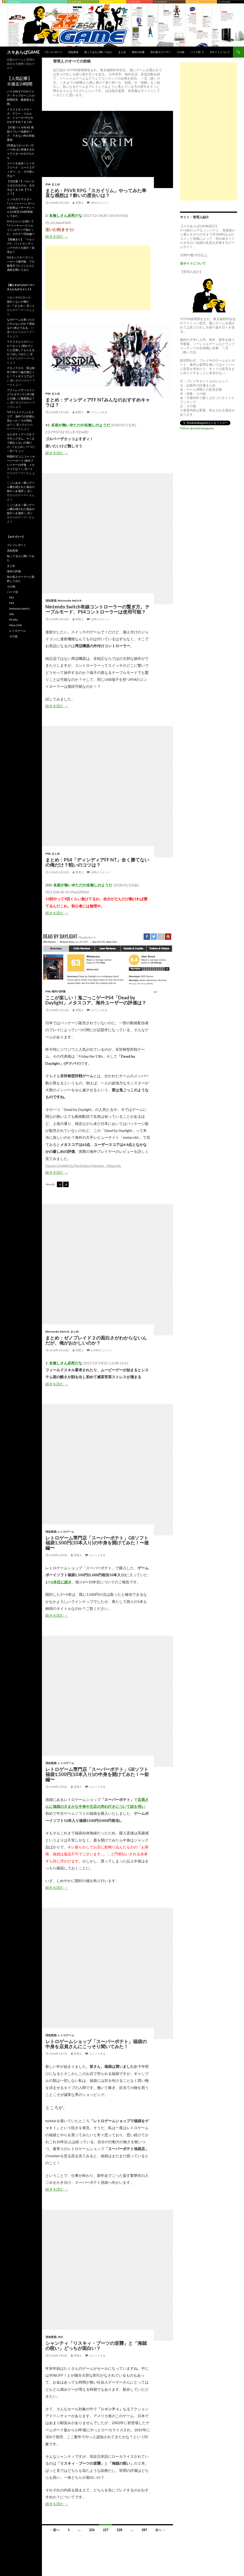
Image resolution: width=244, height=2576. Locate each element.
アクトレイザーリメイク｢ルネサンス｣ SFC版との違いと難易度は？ (21, 394)
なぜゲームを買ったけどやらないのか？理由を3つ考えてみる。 (21, 324)
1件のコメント (100, 202)
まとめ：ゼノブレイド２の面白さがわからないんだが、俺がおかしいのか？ (96, 1340)
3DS (60, 2337)
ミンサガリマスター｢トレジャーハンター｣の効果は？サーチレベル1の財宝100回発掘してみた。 (21, 208)
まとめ (122, 51)
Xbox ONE (15, 625)
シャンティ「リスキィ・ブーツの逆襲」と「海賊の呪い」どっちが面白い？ (96, 2345)
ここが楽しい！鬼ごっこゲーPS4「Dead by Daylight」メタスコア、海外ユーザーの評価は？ (95, 1000)
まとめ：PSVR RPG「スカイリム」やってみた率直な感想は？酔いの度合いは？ (95, 193)
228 (119, 2530)
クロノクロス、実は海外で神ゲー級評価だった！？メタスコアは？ (21, 372)
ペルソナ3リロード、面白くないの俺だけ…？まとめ (20, 301)
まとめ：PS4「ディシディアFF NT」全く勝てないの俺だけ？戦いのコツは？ (97, 862)
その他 (180, 51)
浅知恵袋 (73, 51)
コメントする (99, 412)
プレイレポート (53, 51)
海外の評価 (138, 51)
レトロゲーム (66, 1531)
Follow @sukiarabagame (197, 428)
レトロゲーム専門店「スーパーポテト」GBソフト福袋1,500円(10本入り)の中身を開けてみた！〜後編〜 (97, 1543)
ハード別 (195, 51)
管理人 (79, 202)
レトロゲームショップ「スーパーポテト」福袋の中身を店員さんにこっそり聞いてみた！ (96, 2044)
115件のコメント (101, 1350)
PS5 (11, 597)
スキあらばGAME (23, 52)
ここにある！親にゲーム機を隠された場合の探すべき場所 (21, 487)
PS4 (47, 184)
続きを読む (56, 236)
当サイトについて (220, 51)
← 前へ (54, 2530)
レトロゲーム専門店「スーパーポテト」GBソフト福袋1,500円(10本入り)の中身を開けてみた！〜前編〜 (97, 1774)
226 (91, 2530)
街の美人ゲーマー (160, 51)
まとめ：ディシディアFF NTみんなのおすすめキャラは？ (97, 402)
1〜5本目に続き (58, 1582)
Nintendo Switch (70, 600)
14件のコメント (100, 619)
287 (144, 2530)
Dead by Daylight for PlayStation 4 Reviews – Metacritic (83, 1166)
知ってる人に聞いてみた (98, 51)
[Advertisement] (97, 278)
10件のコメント (100, 872)
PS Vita (13, 619)
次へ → (160, 2530)
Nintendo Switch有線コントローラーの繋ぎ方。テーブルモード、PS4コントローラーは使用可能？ (97, 609)
